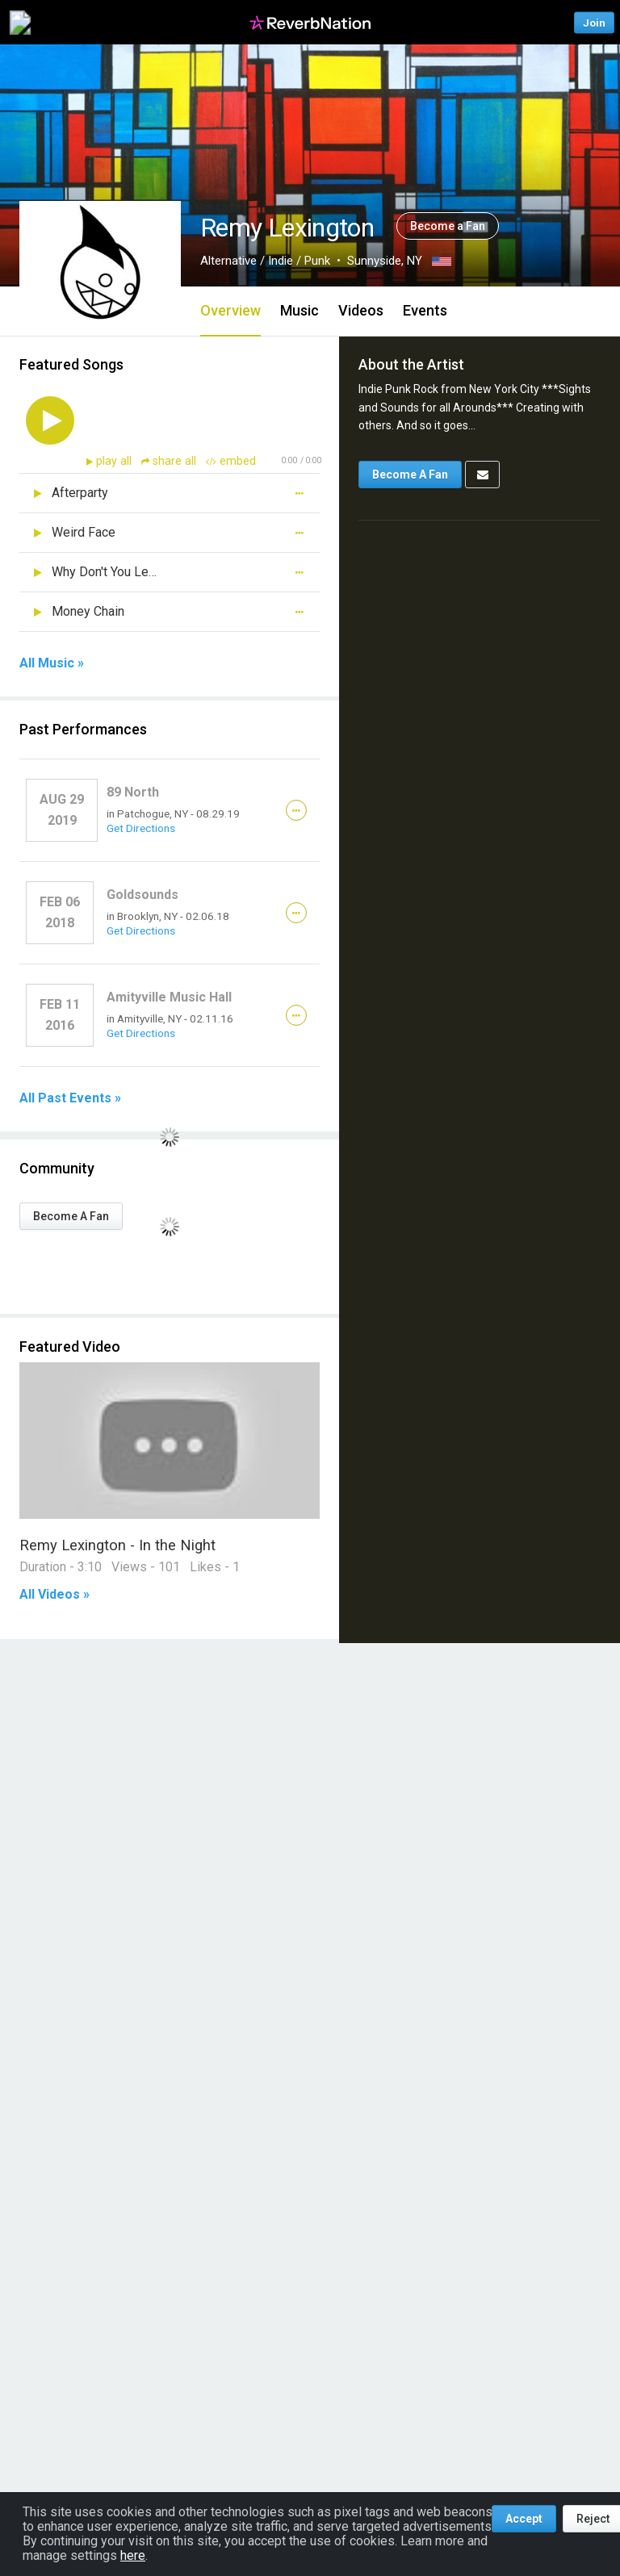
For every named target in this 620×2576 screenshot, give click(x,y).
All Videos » (54, 1594)
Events (425, 310)
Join (594, 22)
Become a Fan (447, 226)
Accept (523, 2518)
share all (170, 461)
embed (231, 461)
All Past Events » (70, 1098)
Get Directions (141, 828)
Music (299, 310)
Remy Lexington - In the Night (117, 1545)
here (132, 2555)
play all (115, 461)
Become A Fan (71, 1216)
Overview (230, 310)
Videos (360, 310)
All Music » (51, 663)
